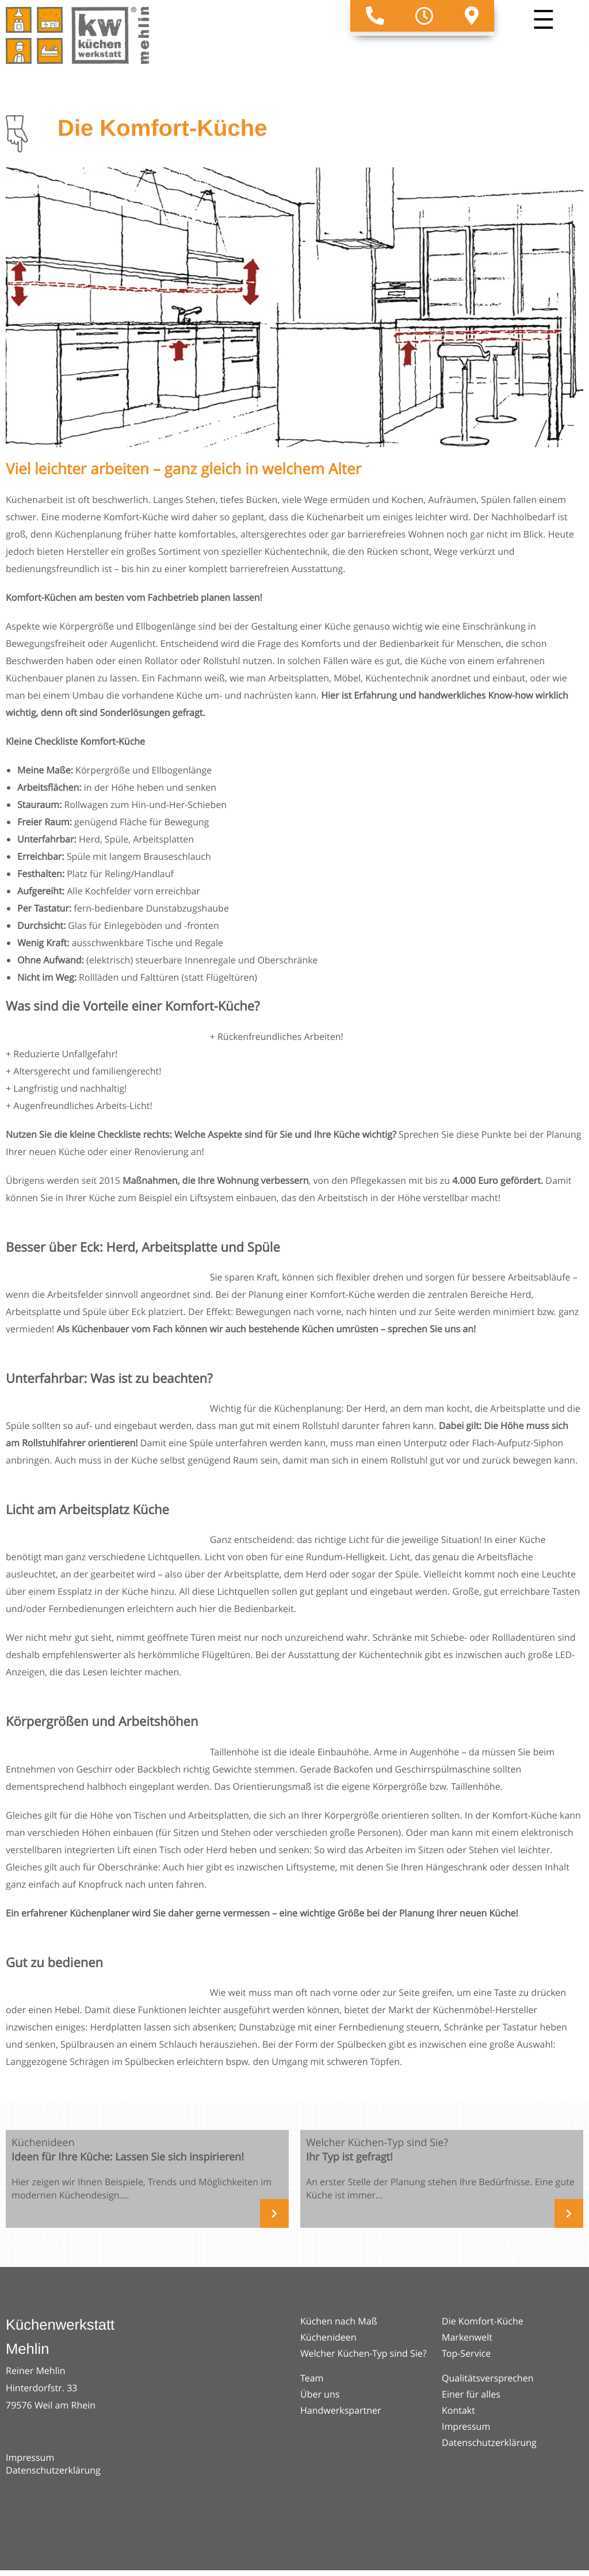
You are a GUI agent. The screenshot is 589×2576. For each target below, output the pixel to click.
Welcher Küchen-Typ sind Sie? (363, 2353)
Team (312, 2378)
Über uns (319, 2394)
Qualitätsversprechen (487, 2378)
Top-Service (466, 2353)
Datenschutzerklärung (53, 2470)
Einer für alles (471, 2394)
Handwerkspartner (340, 2410)
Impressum (30, 2457)
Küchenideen (328, 2337)
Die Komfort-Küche (482, 2321)
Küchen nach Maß (338, 2321)
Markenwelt (467, 2337)
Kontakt (458, 2410)
